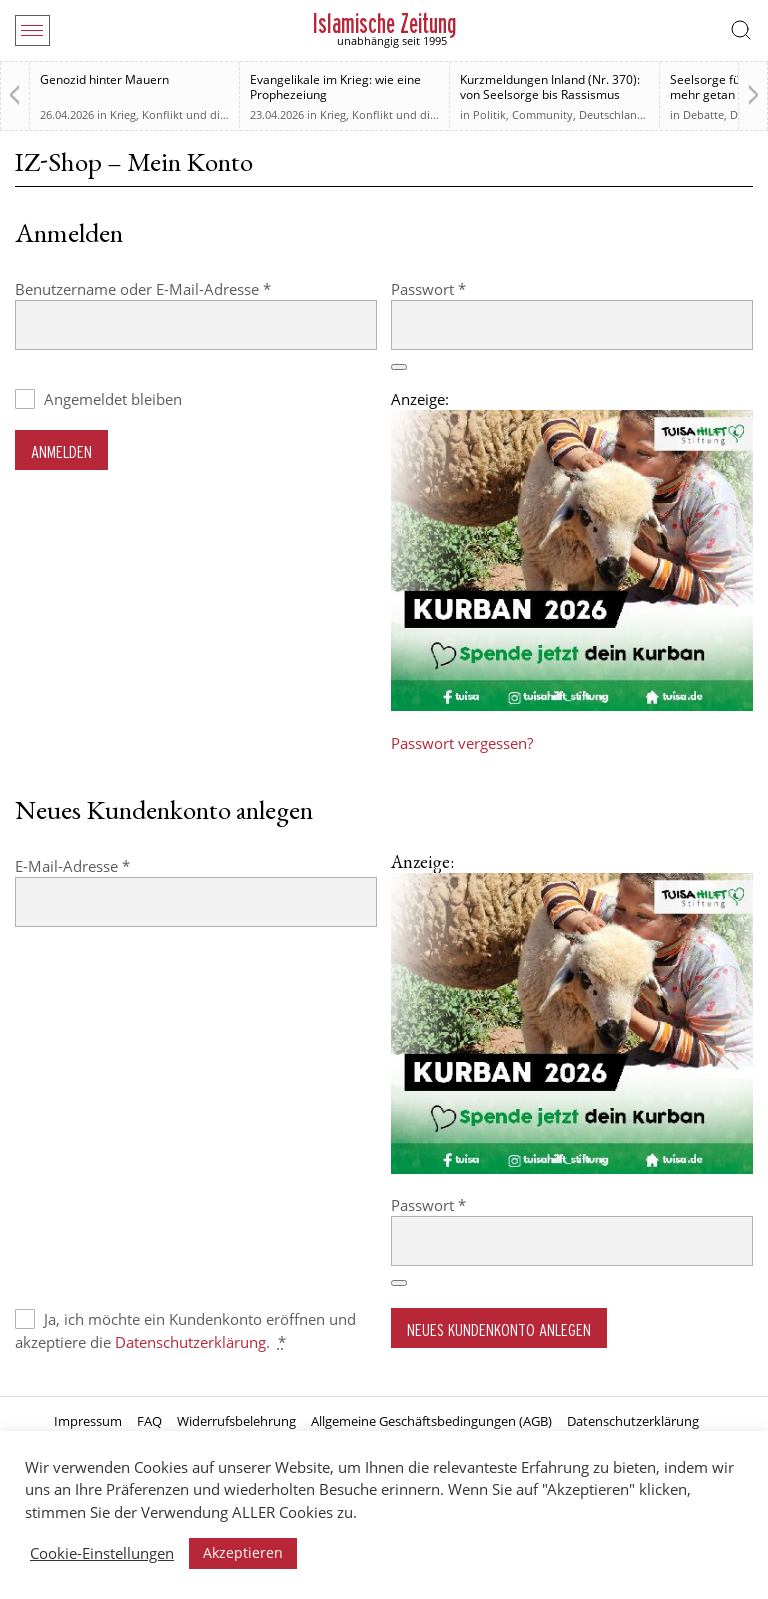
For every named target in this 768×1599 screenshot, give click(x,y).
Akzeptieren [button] (243, 1552)
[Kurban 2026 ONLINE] (572, 705)
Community (542, 114)
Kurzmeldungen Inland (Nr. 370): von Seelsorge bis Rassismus (550, 87)
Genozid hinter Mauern (104, 79)
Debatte (703, 114)
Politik (489, 114)
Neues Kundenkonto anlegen (499, 1329)
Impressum (88, 1421)
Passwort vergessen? (462, 743)
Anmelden (61, 451)
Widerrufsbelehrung (236, 1421)
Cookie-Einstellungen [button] (102, 1553)
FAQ (149, 1421)
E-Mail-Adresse (112, 865)
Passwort (468, 288)
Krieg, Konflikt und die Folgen (187, 114)
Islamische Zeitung (384, 23)
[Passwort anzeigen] (399, 367)
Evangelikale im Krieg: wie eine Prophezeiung (335, 87)
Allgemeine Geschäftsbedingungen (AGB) (431, 1421)
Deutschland (611, 114)
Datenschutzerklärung (190, 1342)
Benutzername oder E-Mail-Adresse (183, 288)
